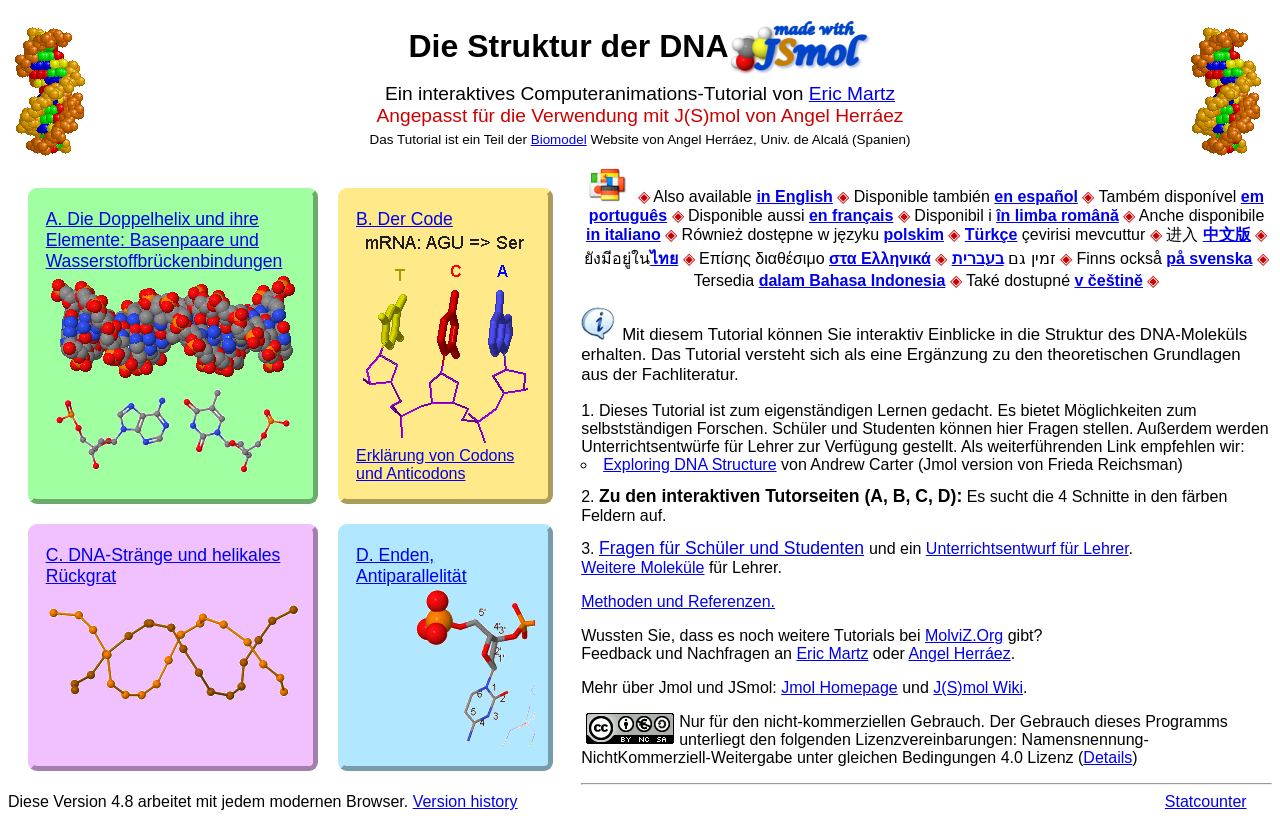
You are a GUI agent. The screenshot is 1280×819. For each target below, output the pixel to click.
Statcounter (1206, 801)
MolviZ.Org (964, 635)
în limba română (1057, 215)
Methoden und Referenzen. (678, 601)
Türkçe (991, 234)
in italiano (623, 234)
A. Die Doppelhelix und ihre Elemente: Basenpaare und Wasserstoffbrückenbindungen (164, 240)
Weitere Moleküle (642, 567)
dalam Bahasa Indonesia (852, 280)
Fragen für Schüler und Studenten (731, 548)
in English (794, 196)
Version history (465, 801)
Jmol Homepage (839, 687)
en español (1036, 196)
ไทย (664, 258)
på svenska (1209, 258)
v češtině (1109, 280)
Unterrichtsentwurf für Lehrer (1027, 548)
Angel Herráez (959, 653)
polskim (913, 234)
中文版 (1227, 234)
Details (1107, 757)
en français (851, 215)
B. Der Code (404, 219)
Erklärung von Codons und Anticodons (435, 464)
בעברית (978, 258)
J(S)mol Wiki (978, 687)
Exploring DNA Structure (689, 464)
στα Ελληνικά (880, 258)
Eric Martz (852, 93)
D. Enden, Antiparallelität (411, 565)
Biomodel (559, 139)
